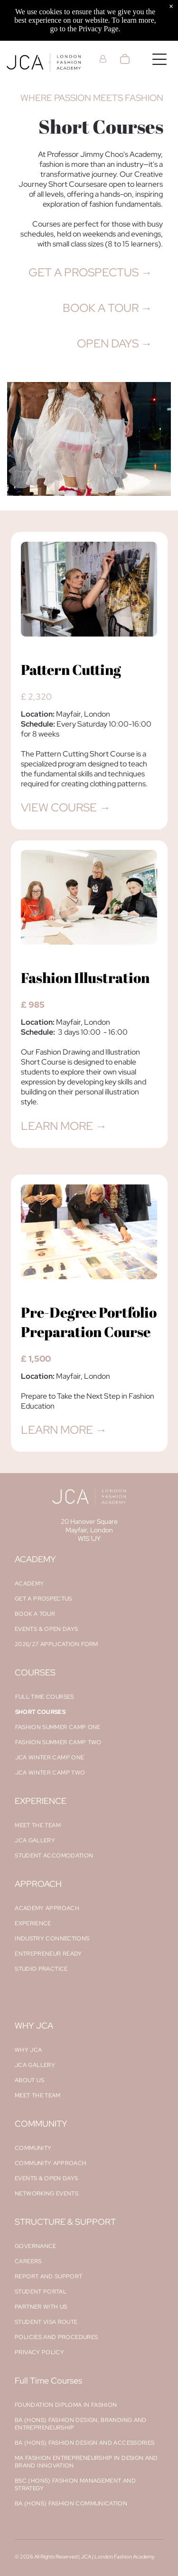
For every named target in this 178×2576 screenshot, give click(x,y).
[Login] (103, 59)
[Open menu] (159, 59)
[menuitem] (89, 1583)
